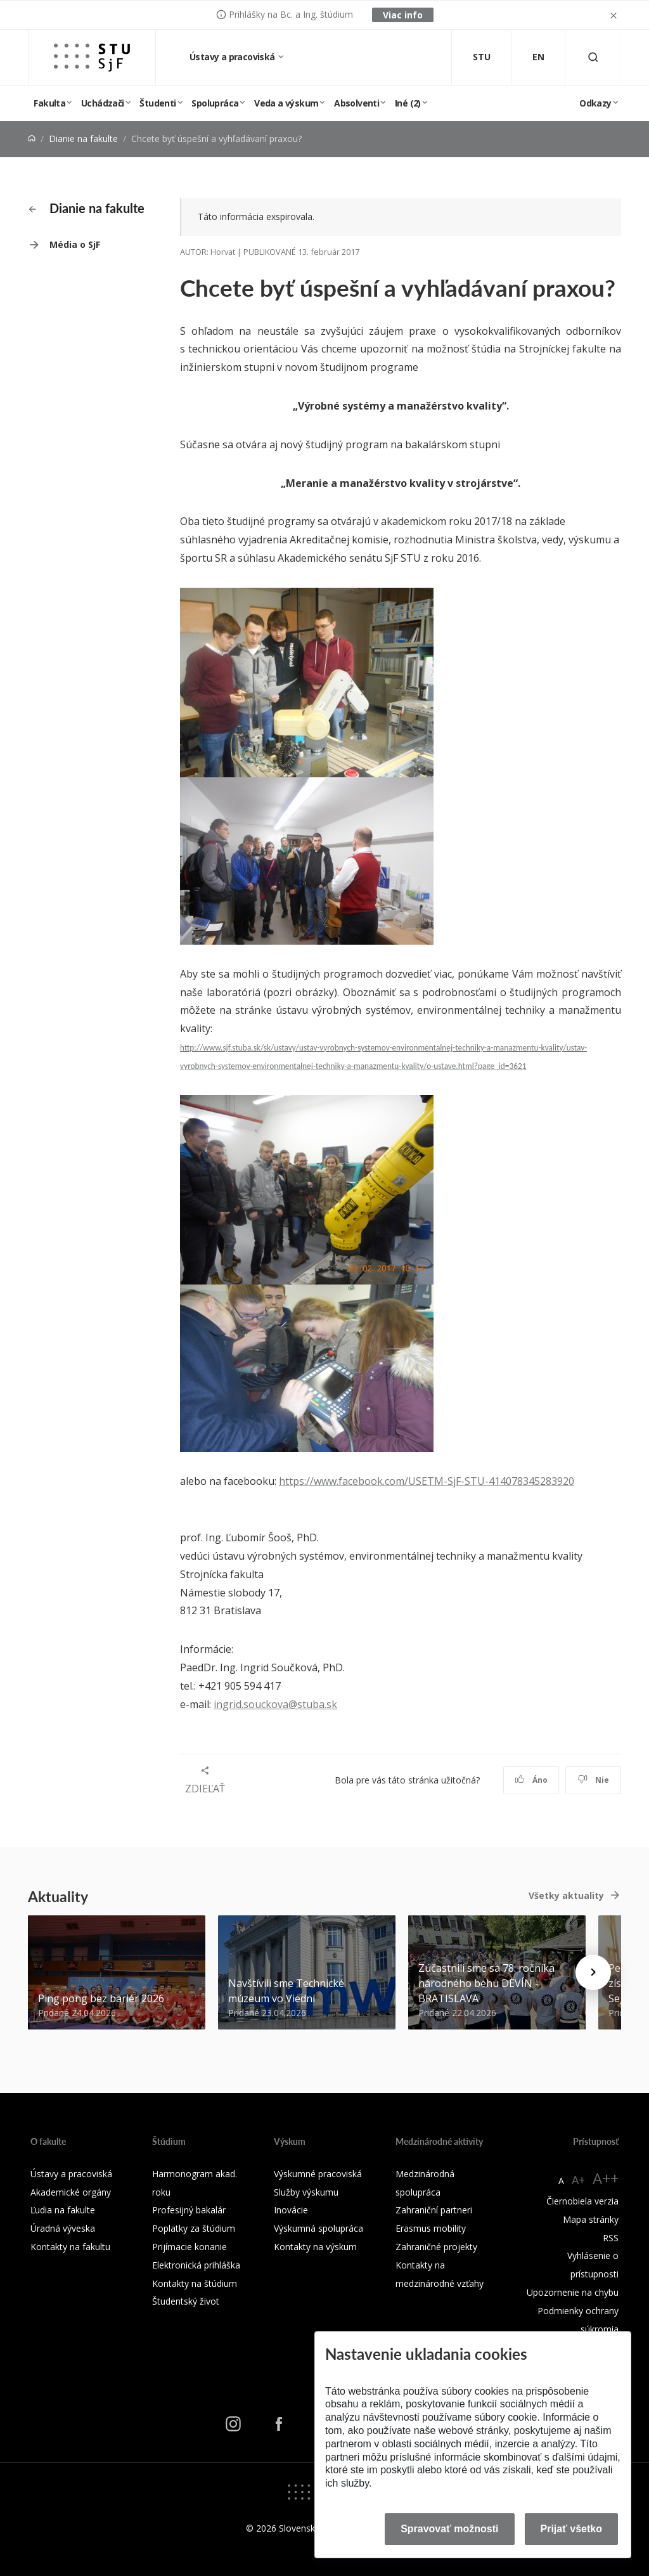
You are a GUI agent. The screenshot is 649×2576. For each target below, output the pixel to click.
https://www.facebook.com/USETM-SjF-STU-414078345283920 (426, 1481)
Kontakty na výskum (315, 2247)
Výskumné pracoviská (318, 2174)
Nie (593, 1780)
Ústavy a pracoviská (233, 57)
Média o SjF (74, 244)
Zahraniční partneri (433, 2210)
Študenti (157, 103)
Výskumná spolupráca (318, 2228)
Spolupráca (214, 103)
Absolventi (356, 103)
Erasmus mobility (430, 2228)
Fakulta (49, 103)
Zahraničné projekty (436, 2247)
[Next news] (593, 1972)
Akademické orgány (70, 2192)
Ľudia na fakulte (62, 2210)
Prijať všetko (572, 2528)
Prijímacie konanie (189, 2247)
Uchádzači (102, 103)
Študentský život (185, 2301)
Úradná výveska (62, 2228)
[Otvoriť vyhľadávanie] (593, 57)
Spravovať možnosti (449, 2528)
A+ (578, 2179)
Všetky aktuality (566, 1895)
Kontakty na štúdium (194, 2283)
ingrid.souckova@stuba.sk (275, 1704)
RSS (611, 2238)
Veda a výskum (286, 103)
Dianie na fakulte (83, 139)
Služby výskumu (306, 2192)
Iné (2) (408, 103)
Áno (531, 1780)
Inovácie (291, 2210)
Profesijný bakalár (189, 2210)
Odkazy (595, 103)
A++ (606, 2178)
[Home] (31, 139)
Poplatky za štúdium (193, 2228)
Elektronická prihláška (196, 2265)
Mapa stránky (591, 2219)
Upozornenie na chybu (573, 2292)
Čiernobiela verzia (582, 2201)
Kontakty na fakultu (70, 2247)
